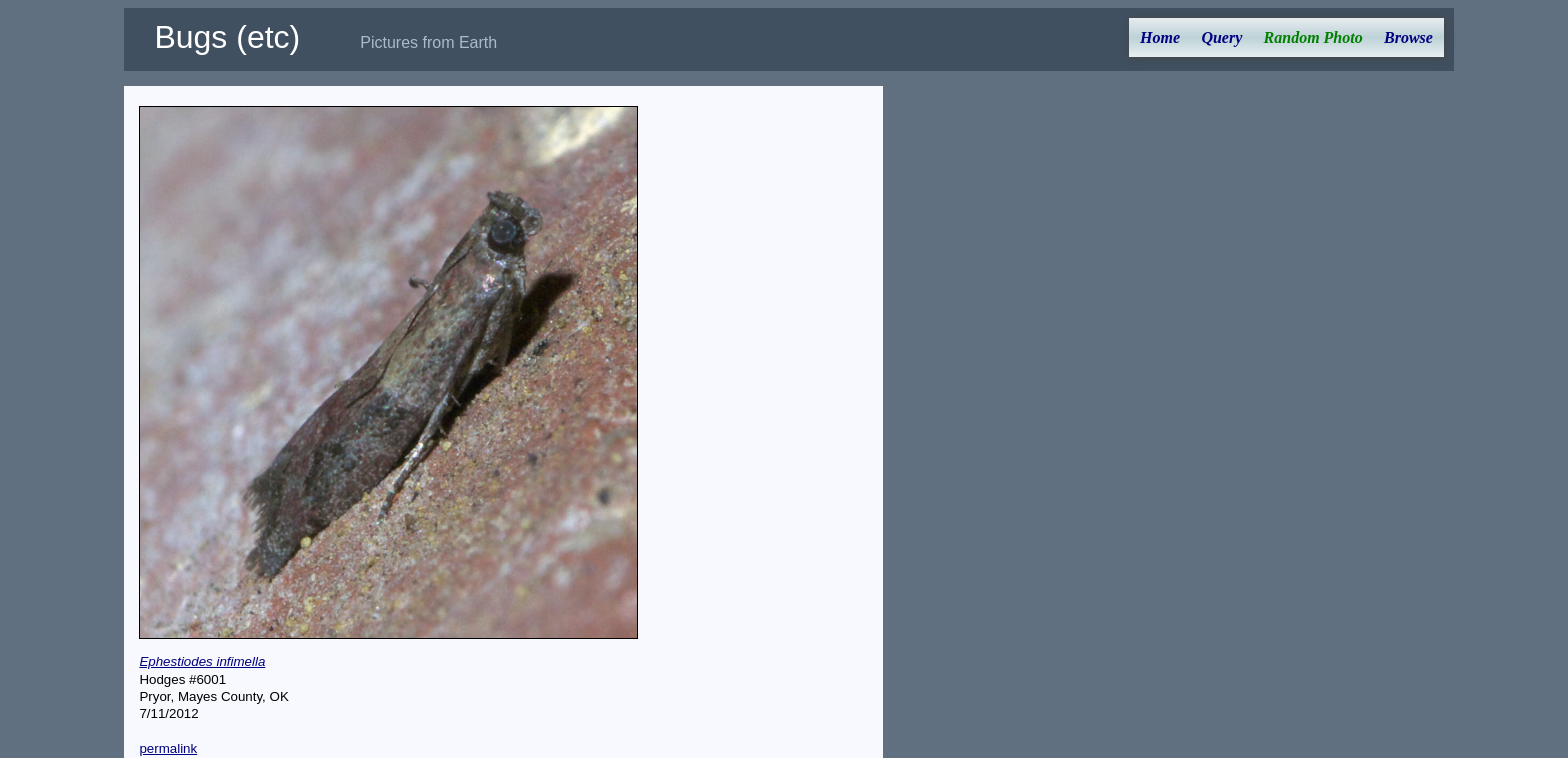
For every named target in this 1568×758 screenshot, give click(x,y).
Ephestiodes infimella (202, 661)
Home (1160, 37)
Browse (1408, 37)
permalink (168, 748)
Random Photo (1313, 37)
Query (1221, 37)
